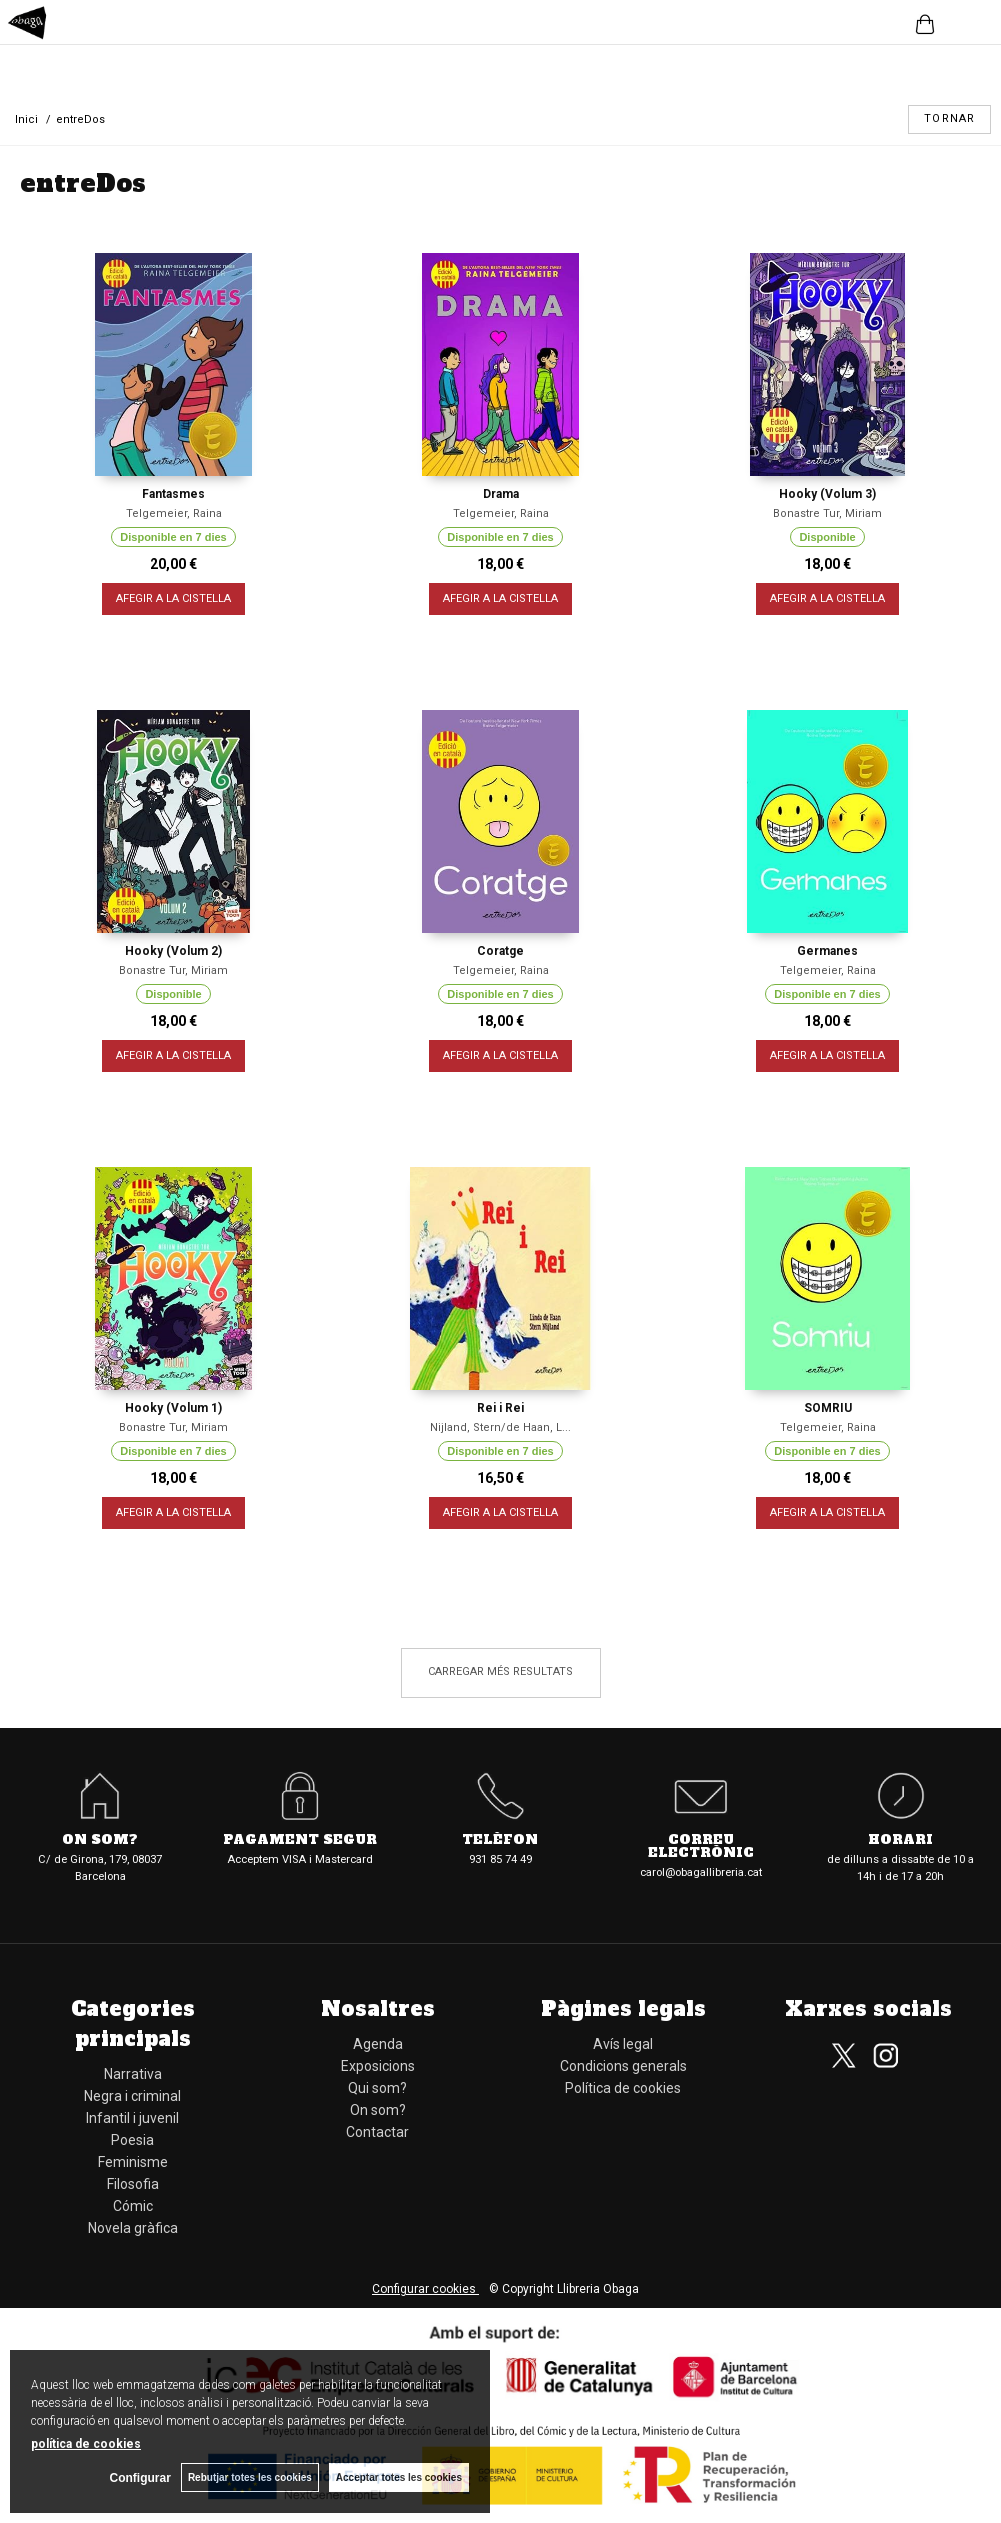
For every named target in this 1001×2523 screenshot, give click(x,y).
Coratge (500, 951)
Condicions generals (623, 2066)
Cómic (133, 2206)
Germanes (827, 951)
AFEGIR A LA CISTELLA (173, 598)
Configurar (140, 2478)
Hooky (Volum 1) (173, 1408)
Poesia (132, 2140)
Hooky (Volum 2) (173, 951)
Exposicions (378, 2066)
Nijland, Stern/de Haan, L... (500, 1427)
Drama (501, 494)
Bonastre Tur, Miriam (827, 513)
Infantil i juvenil (132, 2118)
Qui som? (377, 2088)
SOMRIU (828, 1408)
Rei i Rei (500, 1408)
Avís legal (623, 2044)
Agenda (378, 2044)
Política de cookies (623, 2088)
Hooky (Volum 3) (827, 494)
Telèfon (500, 1840)
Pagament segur (300, 1840)
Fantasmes (173, 494)
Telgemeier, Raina (174, 513)
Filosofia (133, 2184)
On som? (100, 1840)
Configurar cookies (425, 2289)
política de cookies (86, 2444)
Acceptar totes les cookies (399, 2477)
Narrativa (133, 2074)
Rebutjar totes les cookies (250, 2477)
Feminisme (133, 2162)
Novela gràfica (133, 2228)
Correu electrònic (701, 1847)
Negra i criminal (132, 2096)
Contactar (377, 2132)
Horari (900, 1840)
